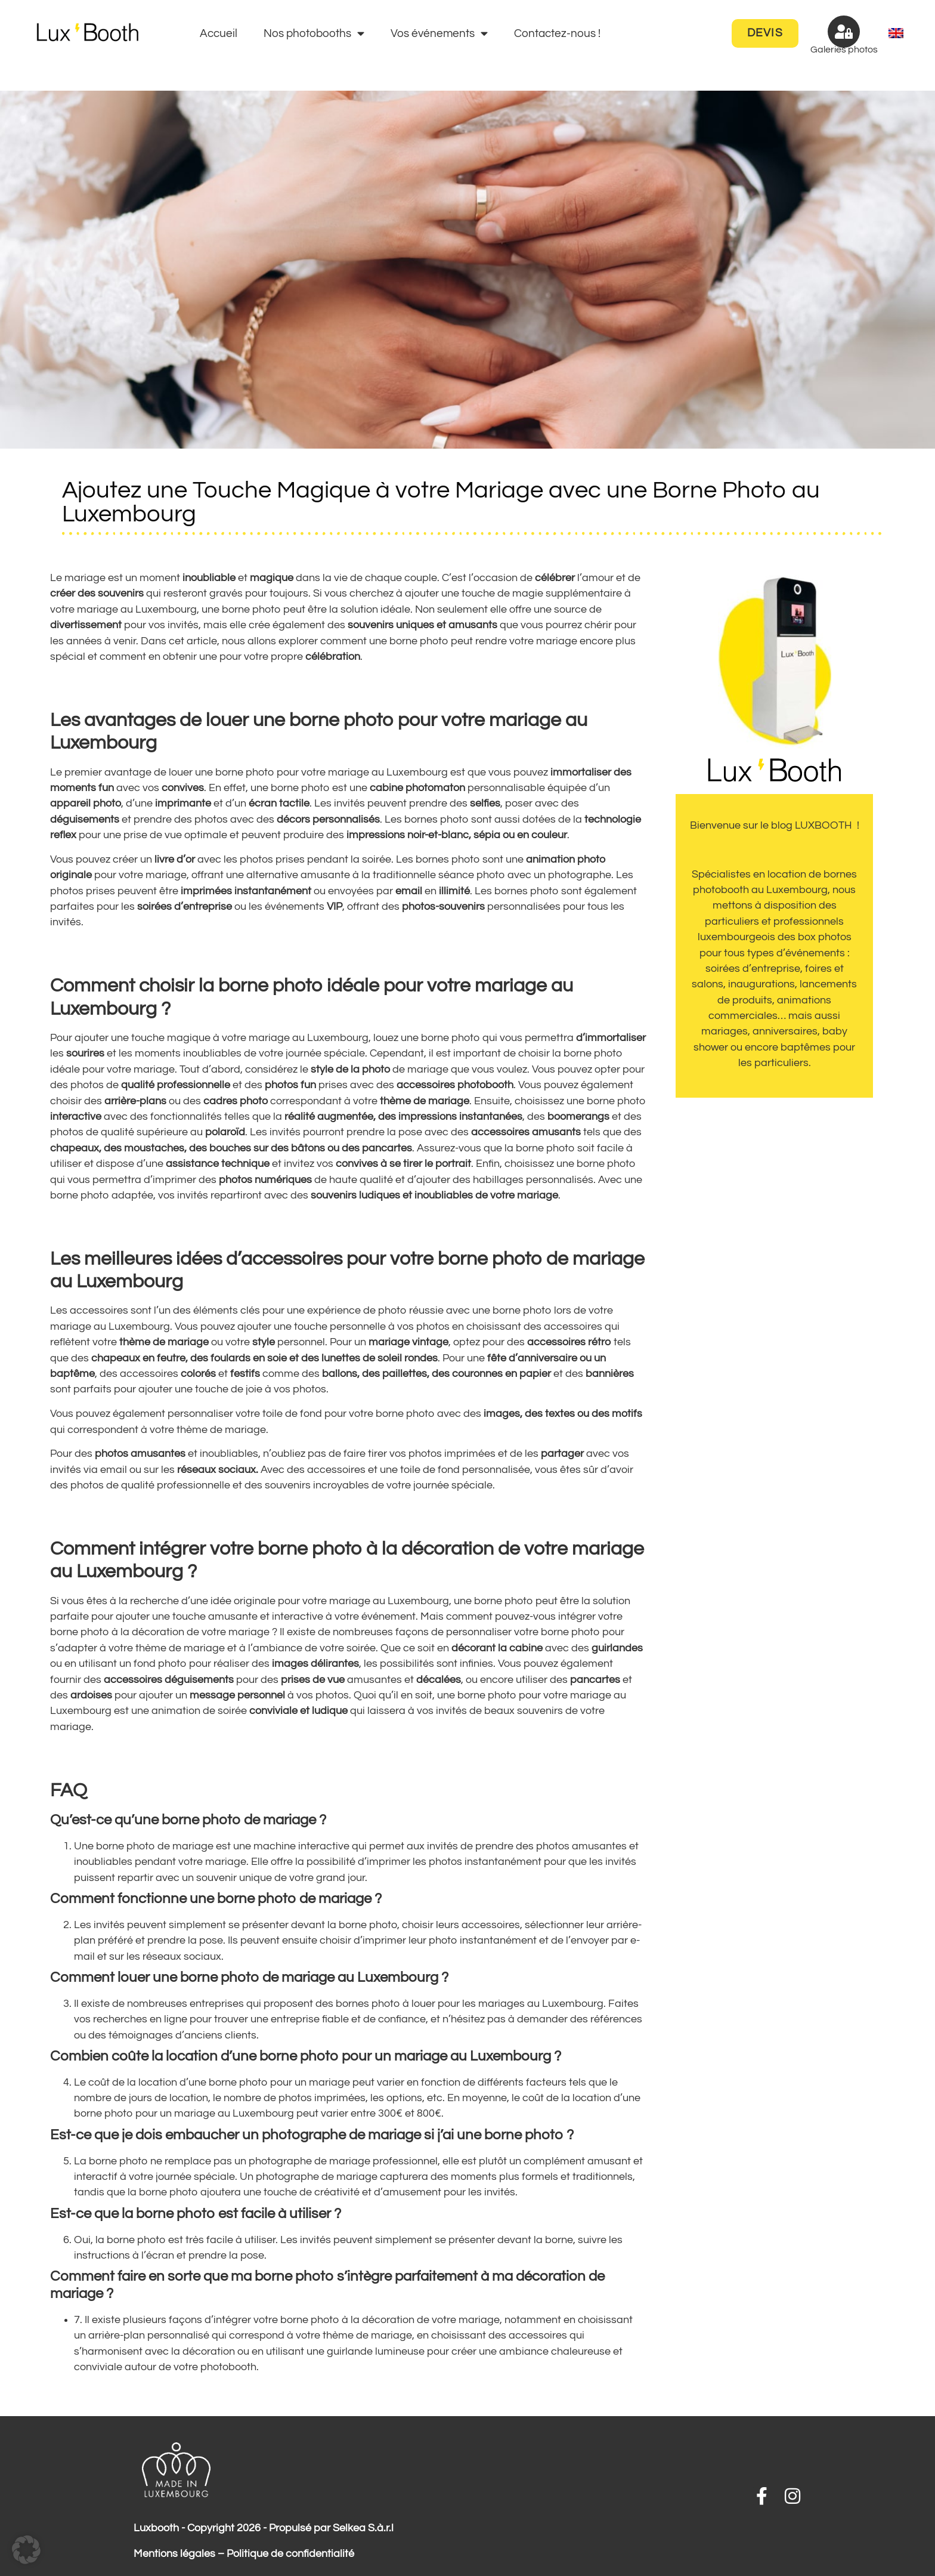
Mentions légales (174, 2554)
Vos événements (439, 33)
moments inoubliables (188, 1053)
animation (175, 1711)
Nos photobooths (314, 33)
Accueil (218, 33)
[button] (26, 2550)
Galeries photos (844, 49)
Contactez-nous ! (557, 33)
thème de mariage (221, 1430)
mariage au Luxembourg (388, 772)
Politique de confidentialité (290, 2554)
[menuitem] (896, 33)
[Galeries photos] (844, 32)
